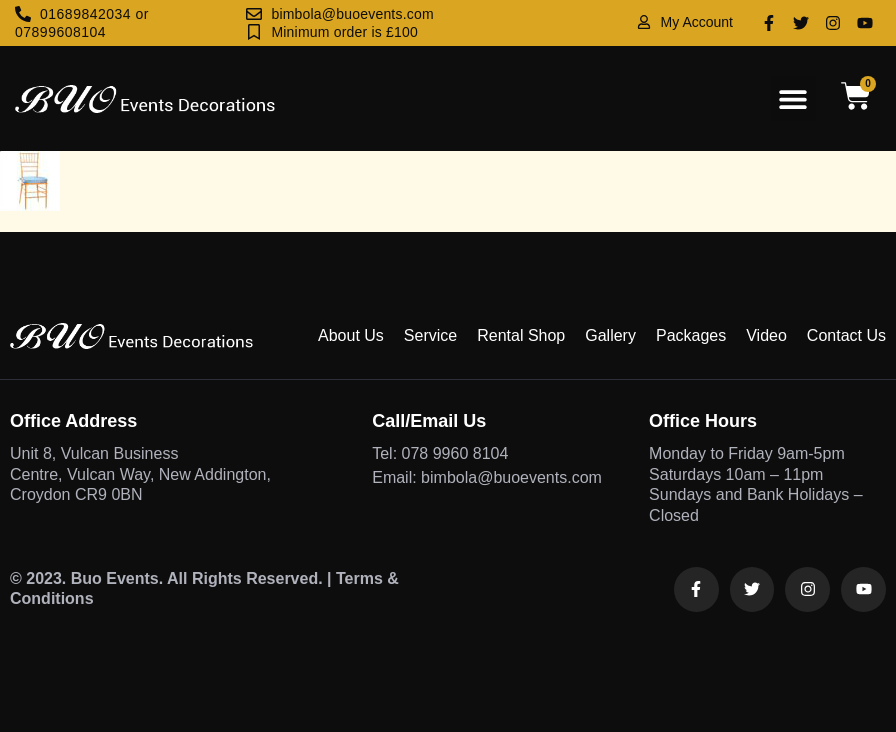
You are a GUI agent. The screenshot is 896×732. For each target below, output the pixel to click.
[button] (793, 98)
